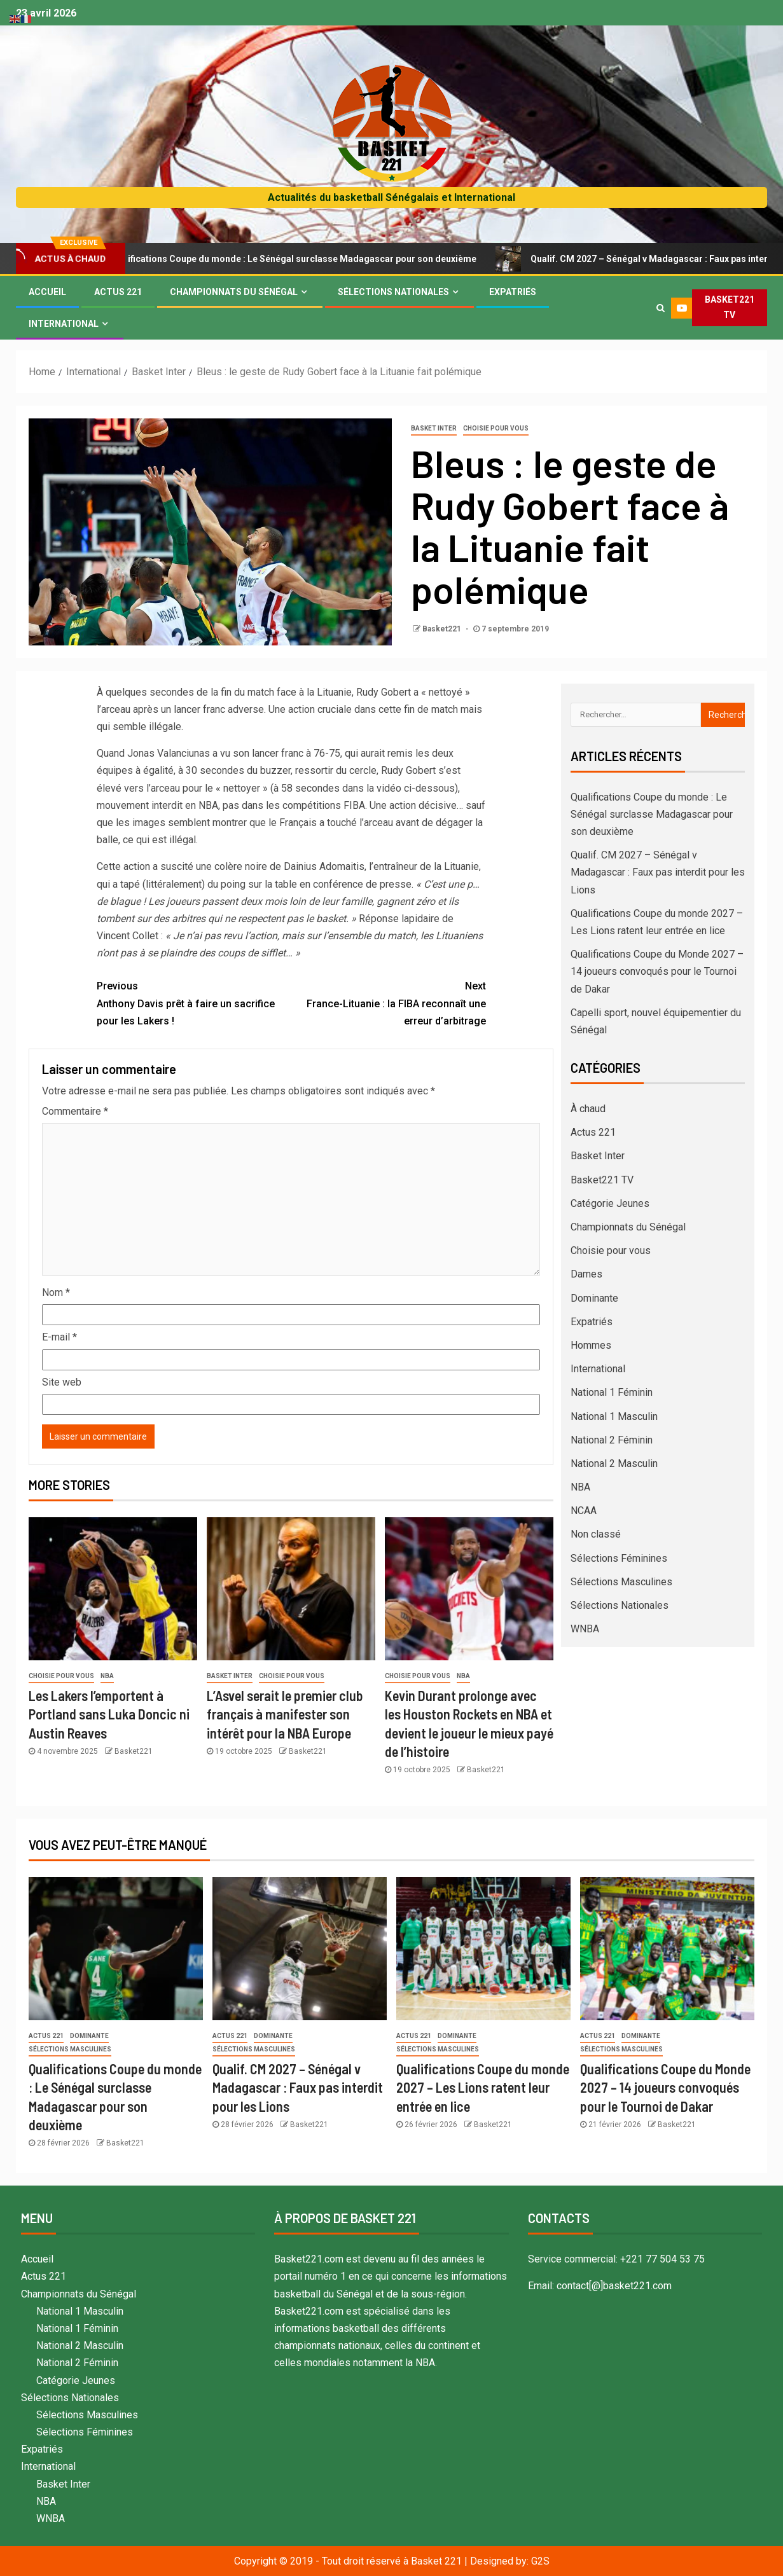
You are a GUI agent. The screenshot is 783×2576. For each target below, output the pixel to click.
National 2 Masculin (614, 1463)
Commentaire (75, 1111)
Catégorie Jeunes (610, 1203)
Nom (56, 1292)
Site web (61, 1382)
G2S (540, 2561)
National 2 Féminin (612, 1440)
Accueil (47, 292)
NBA (107, 1675)
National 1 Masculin (614, 1416)
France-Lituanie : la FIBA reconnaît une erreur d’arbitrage (388, 1001)
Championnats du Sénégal (234, 292)
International (64, 324)
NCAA (584, 1511)
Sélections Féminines (619, 1558)
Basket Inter (434, 428)
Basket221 (442, 628)
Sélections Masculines (621, 1582)
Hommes (591, 1345)
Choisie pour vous (496, 428)
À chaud (588, 1109)
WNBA (585, 1629)
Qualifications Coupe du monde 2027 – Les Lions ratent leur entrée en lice (482, 2087)
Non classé (596, 1534)
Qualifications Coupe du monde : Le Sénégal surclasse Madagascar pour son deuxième (307, 259)
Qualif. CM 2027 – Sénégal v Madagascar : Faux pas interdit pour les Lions (658, 872)
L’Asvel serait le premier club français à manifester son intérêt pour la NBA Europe (285, 1714)
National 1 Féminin (612, 1392)
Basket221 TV (602, 1180)
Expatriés (512, 292)
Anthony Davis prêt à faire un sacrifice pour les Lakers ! (194, 1001)
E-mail (59, 1337)
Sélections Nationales (393, 292)
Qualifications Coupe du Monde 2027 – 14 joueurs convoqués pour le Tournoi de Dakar (657, 971)
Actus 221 (118, 292)
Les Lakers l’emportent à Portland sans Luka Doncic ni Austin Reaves (109, 1714)
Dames (586, 1274)
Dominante (594, 1298)
